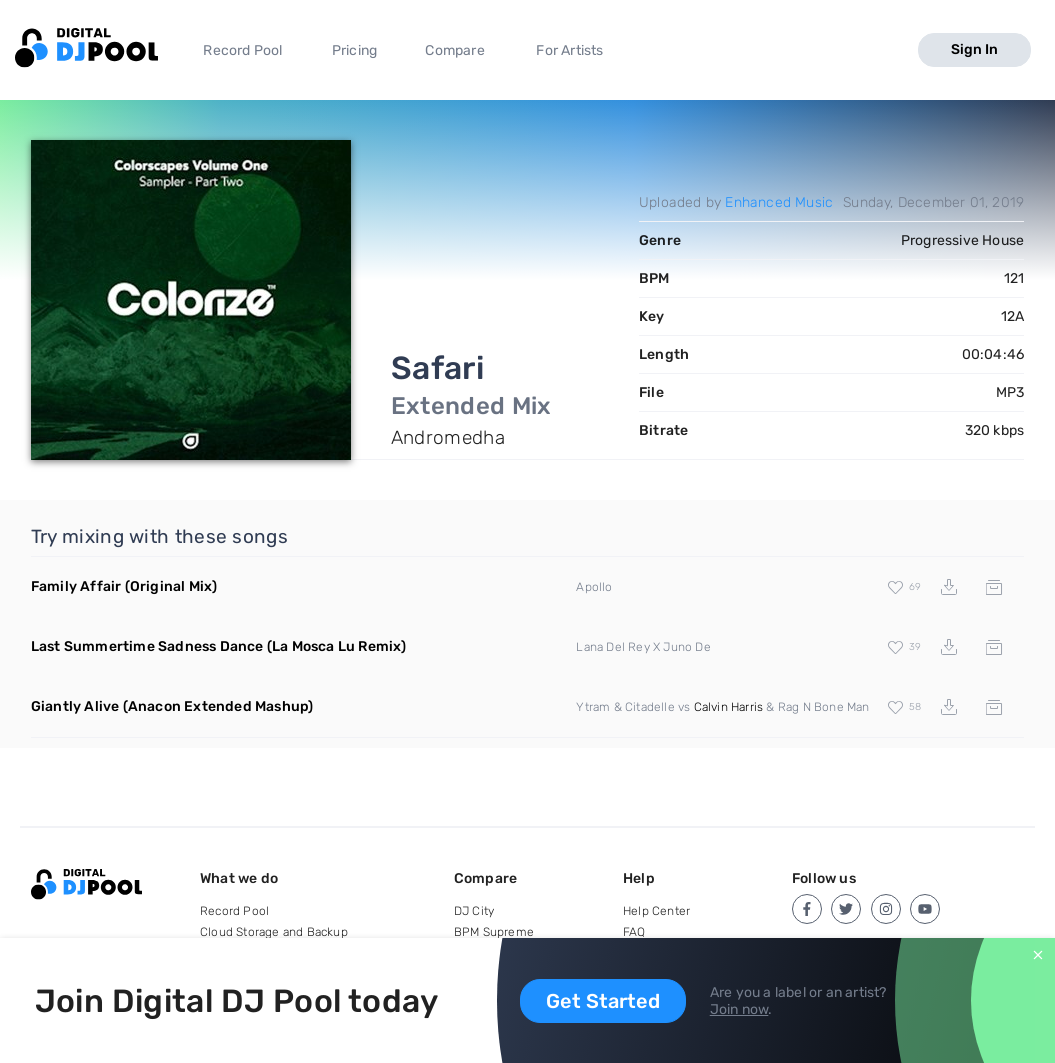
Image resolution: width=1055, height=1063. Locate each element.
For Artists (569, 50)
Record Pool (242, 50)
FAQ (634, 932)
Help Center (656, 911)
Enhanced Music (779, 202)
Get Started (603, 1001)
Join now (739, 1009)
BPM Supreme (494, 932)
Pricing (354, 50)
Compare (454, 50)
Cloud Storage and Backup (274, 932)
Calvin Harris (729, 707)
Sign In (974, 49)
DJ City (474, 911)
